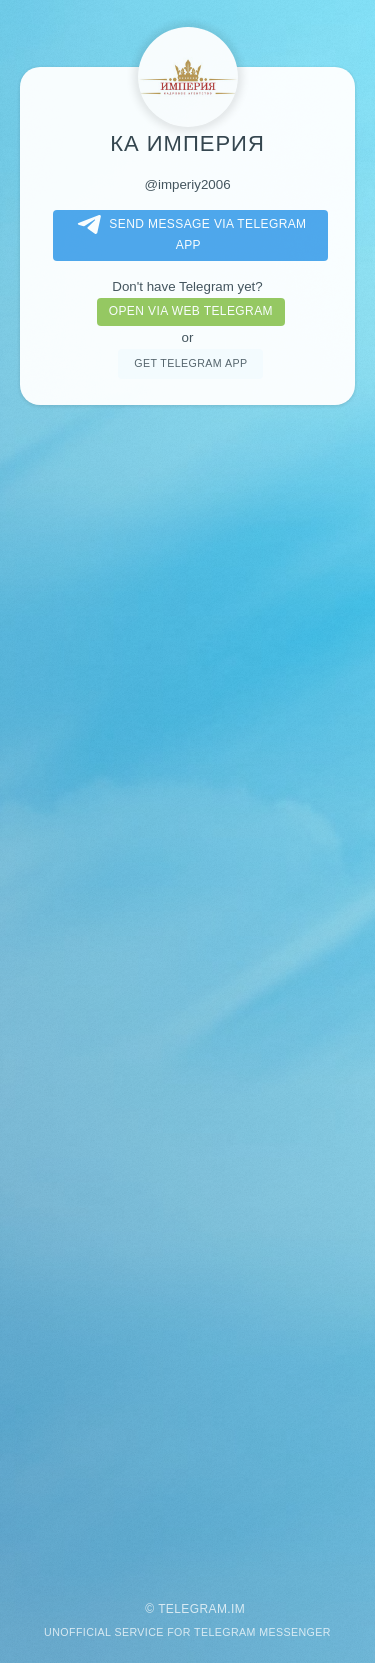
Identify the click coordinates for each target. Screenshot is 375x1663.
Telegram (192, 1609)
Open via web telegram (191, 311)
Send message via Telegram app (188, 233)
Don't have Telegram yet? (187, 286)
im (238, 1609)
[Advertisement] (187, 993)
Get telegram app (190, 363)
